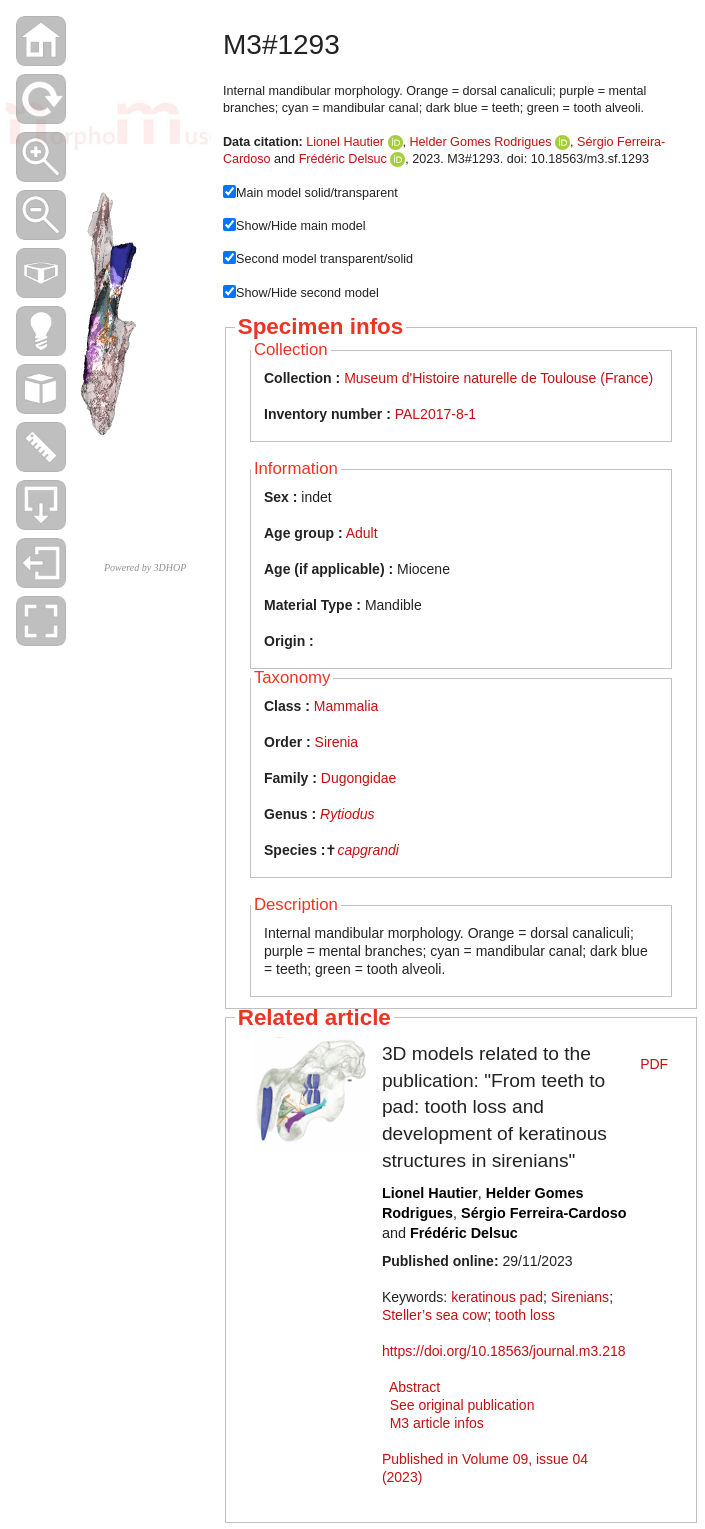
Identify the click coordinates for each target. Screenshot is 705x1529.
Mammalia (346, 706)
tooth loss (525, 1315)
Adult (362, 533)
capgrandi (368, 850)
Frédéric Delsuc (343, 159)
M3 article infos (437, 1423)
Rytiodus (347, 814)
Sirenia (337, 742)
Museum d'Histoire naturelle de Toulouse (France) (498, 378)
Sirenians (580, 1297)
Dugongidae (359, 778)
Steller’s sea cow (434, 1315)
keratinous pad (497, 1297)
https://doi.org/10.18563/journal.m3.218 (504, 1351)
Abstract (414, 1387)
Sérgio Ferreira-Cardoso (544, 1213)
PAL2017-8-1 (435, 414)
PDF (654, 1064)
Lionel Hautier (345, 142)
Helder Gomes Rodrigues (481, 142)
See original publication (462, 1405)
